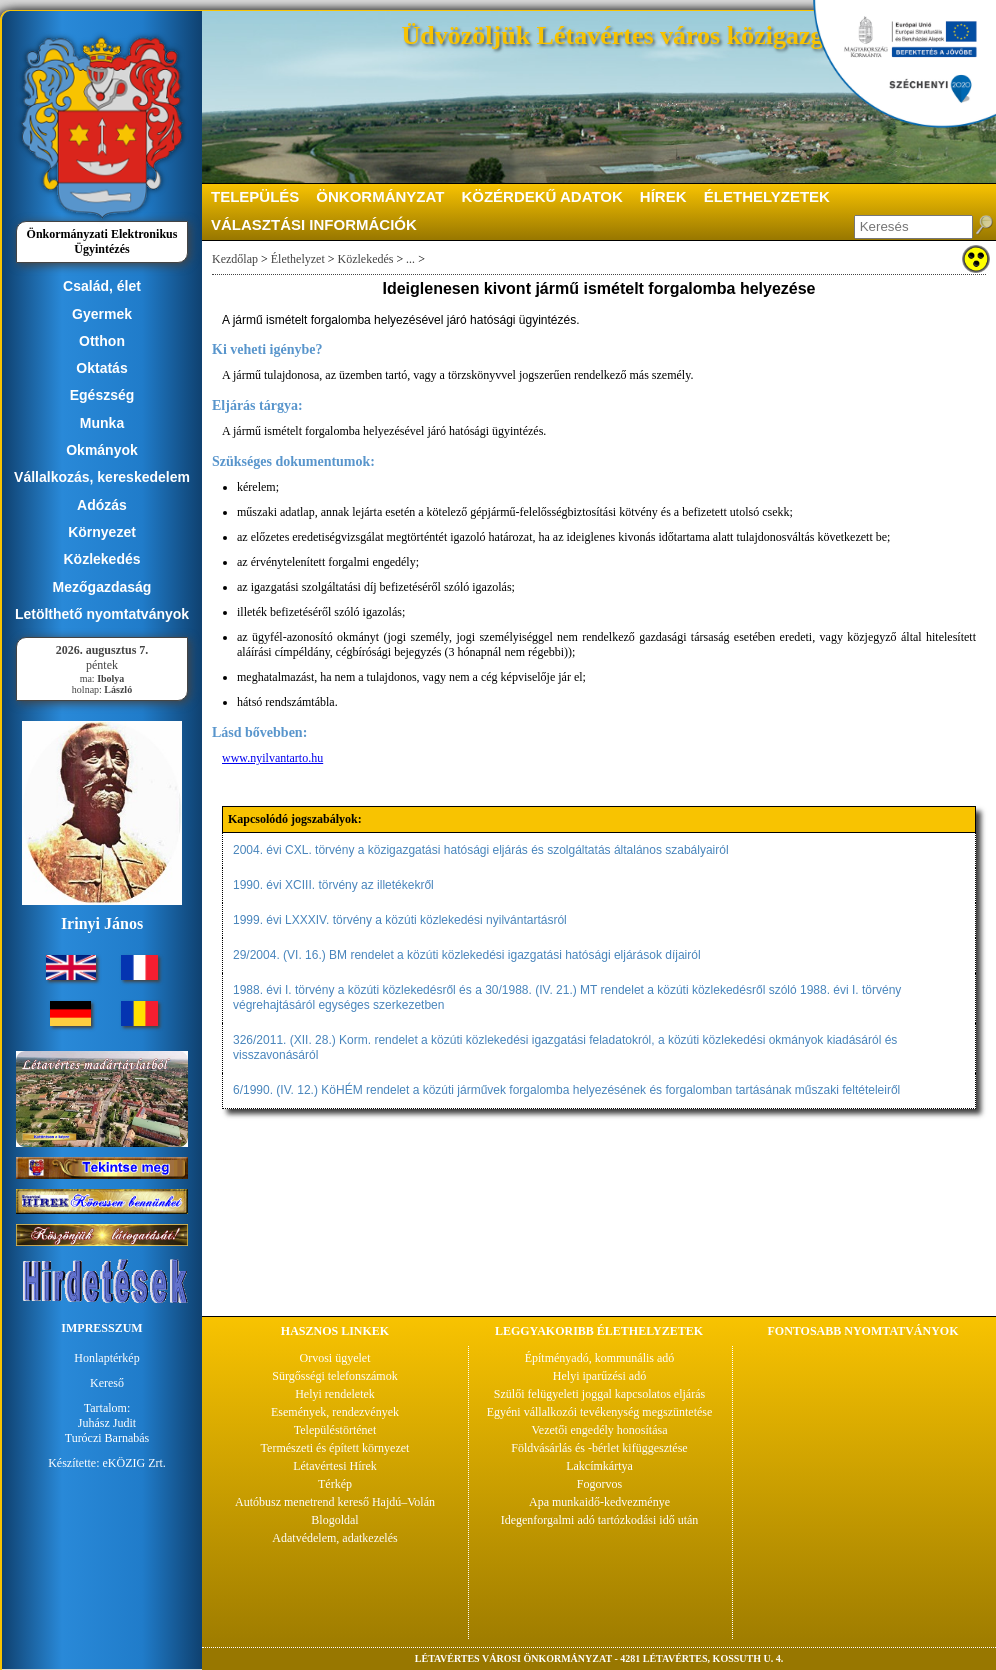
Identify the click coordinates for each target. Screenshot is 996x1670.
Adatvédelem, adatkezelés (334, 1538)
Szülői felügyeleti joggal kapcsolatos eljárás (599, 1394)
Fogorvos (599, 1484)
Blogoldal (334, 1520)
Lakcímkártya (599, 1466)
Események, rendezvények (335, 1412)
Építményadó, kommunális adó (600, 1358)
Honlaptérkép (106, 1358)
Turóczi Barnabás (107, 1438)
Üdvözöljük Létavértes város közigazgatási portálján (694, 35)
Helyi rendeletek (335, 1394)
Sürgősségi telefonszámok (334, 1376)
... (410, 259)
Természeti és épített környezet (335, 1448)
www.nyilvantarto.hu (272, 758)
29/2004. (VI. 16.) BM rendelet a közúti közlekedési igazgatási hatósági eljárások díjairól (467, 955)
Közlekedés (366, 259)
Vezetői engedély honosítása (600, 1430)
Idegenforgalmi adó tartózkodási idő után (600, 1520)
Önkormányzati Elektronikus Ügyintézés (102, 241)
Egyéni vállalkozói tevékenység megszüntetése (600, 1412)
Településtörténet (335, 1430)
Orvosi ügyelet (335, 1358)
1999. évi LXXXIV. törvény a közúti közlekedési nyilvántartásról (400, 920)
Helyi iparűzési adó (599, 1376)
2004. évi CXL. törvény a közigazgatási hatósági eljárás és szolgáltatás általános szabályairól (481, 850)
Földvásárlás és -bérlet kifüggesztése (599, 1448)
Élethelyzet (298, 259)
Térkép (335, 1484)
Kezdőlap (235, 259)
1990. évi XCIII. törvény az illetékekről (333, 885)
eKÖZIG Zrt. (134, 1463)
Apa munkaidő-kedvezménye (599, 1502)
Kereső (107, 1383)
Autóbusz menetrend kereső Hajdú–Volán (335, 1502)
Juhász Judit (107, 1423)
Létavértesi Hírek (335, 1466)
